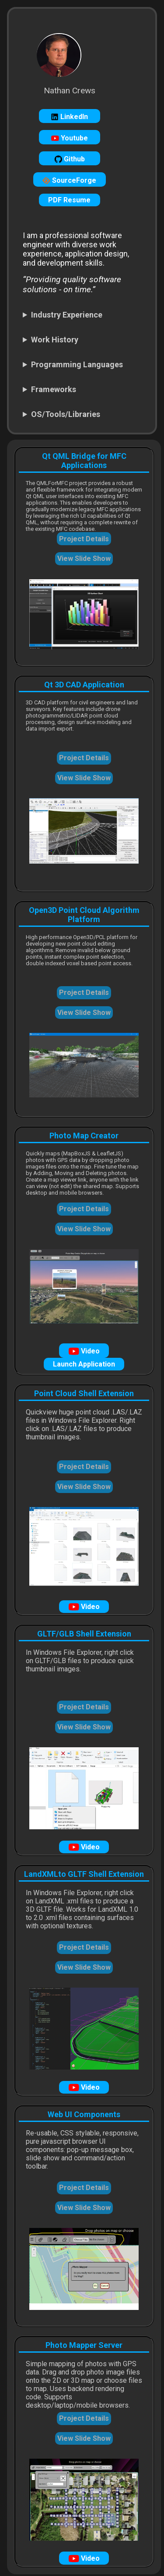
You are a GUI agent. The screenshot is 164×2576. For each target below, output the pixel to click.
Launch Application (84, 1364)
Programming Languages (77, 364)
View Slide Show (84, 558)
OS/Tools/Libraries (65, 414)
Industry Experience (66, 314)
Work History (54, 339)
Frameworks (53, 389)
